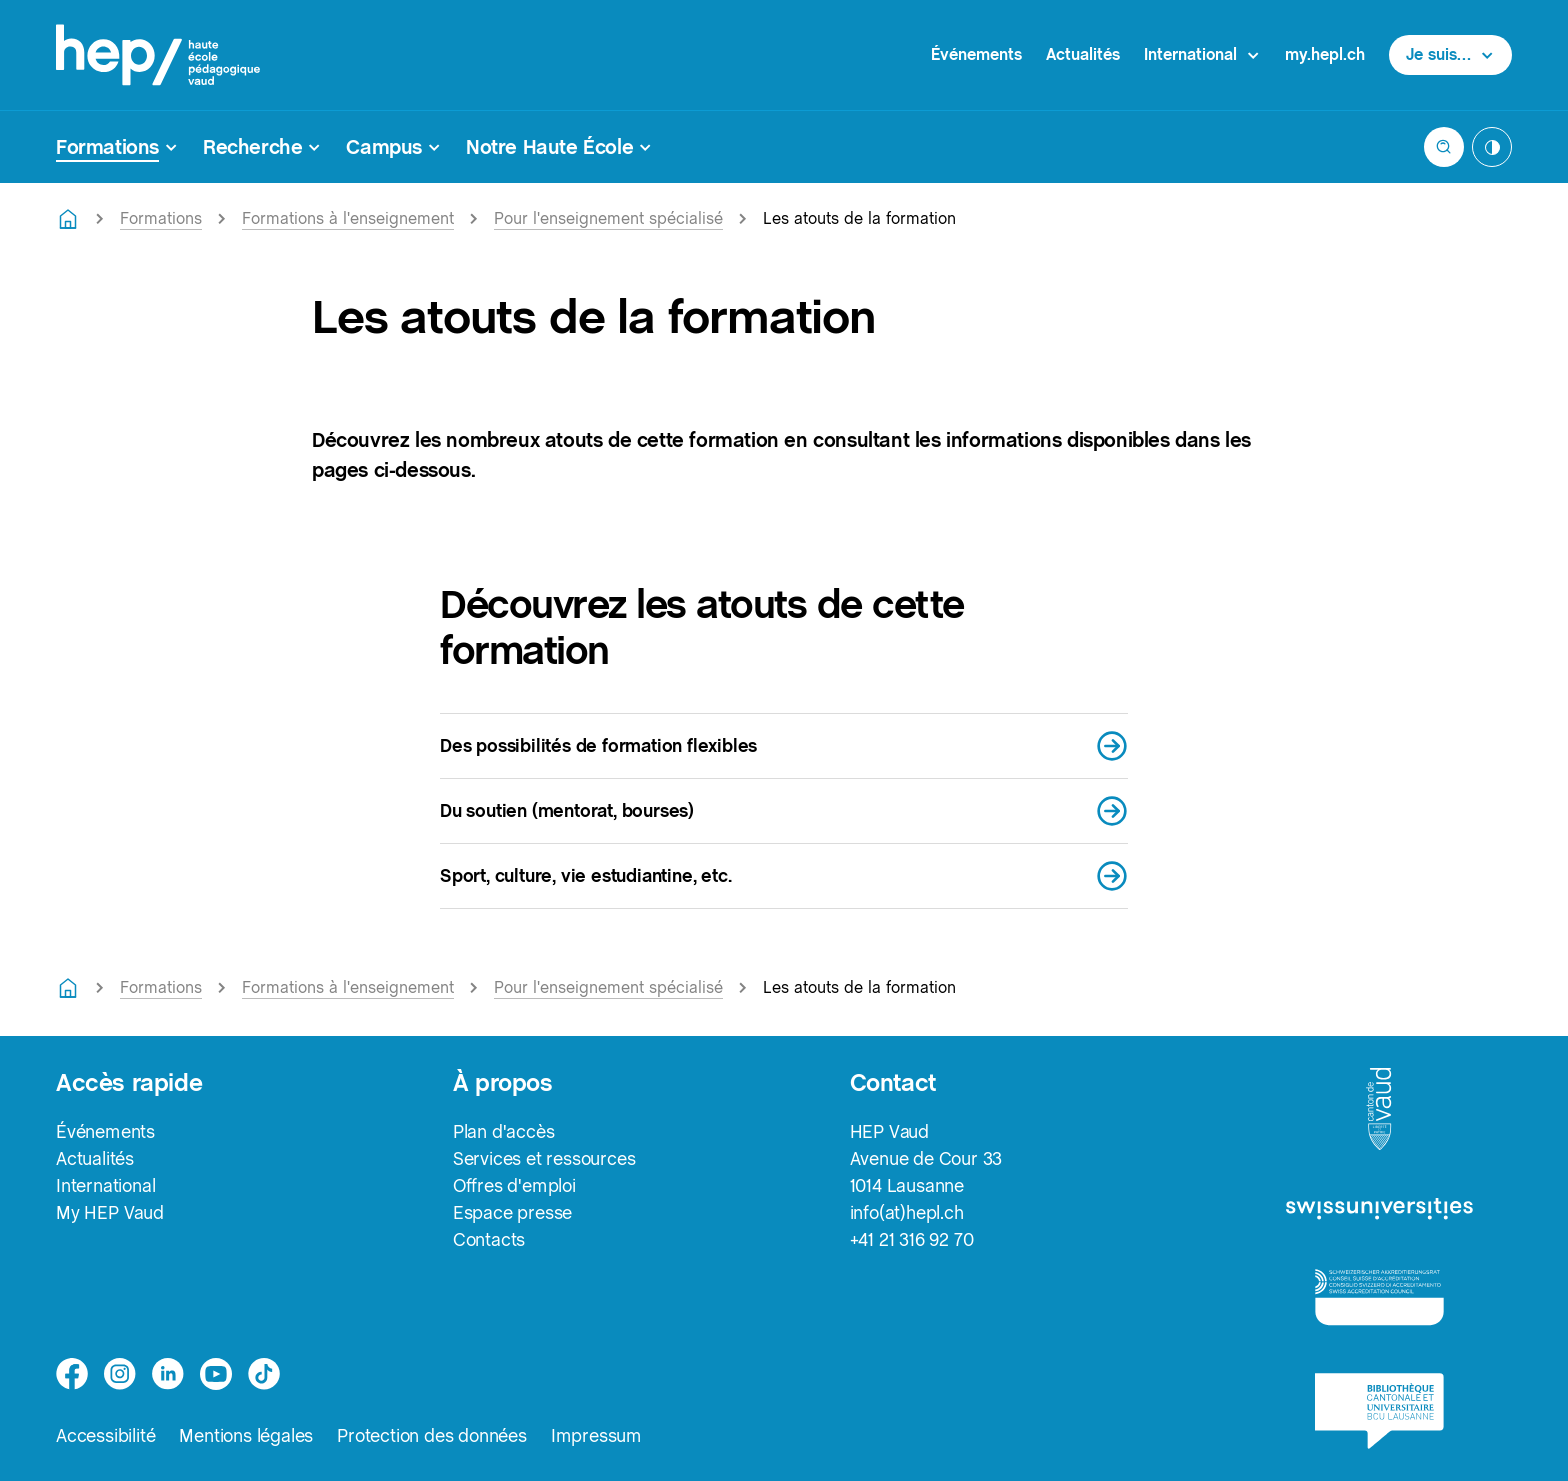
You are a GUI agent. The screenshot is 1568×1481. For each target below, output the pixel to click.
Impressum (596, 1435)
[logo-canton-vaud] (1379, 1110)
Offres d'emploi (514, 1185)
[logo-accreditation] (1379, 1296)
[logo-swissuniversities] (1379, 1209)
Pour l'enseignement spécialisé (608, 218)
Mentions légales (246, 1435)
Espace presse (512, 1212)
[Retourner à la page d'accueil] (68, 219)
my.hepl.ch (1325, 54)
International (105, 1185)
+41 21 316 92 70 (912, 1239)
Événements (976, 54)
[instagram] (120, 1374)
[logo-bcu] (1379, 1411)
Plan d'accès (504, 1131)
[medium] (216, 1374)
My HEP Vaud (110, 1212)
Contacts (489, 1239)
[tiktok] (264, 1374)
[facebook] (72, 1374)
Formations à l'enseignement (348, 218)
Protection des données (432, 1435)
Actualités (1083, 54)
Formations (161, 218)
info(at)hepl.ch (907, 1212)
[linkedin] (168, 1374)
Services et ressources (544, 1158)
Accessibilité (105, 1435)
